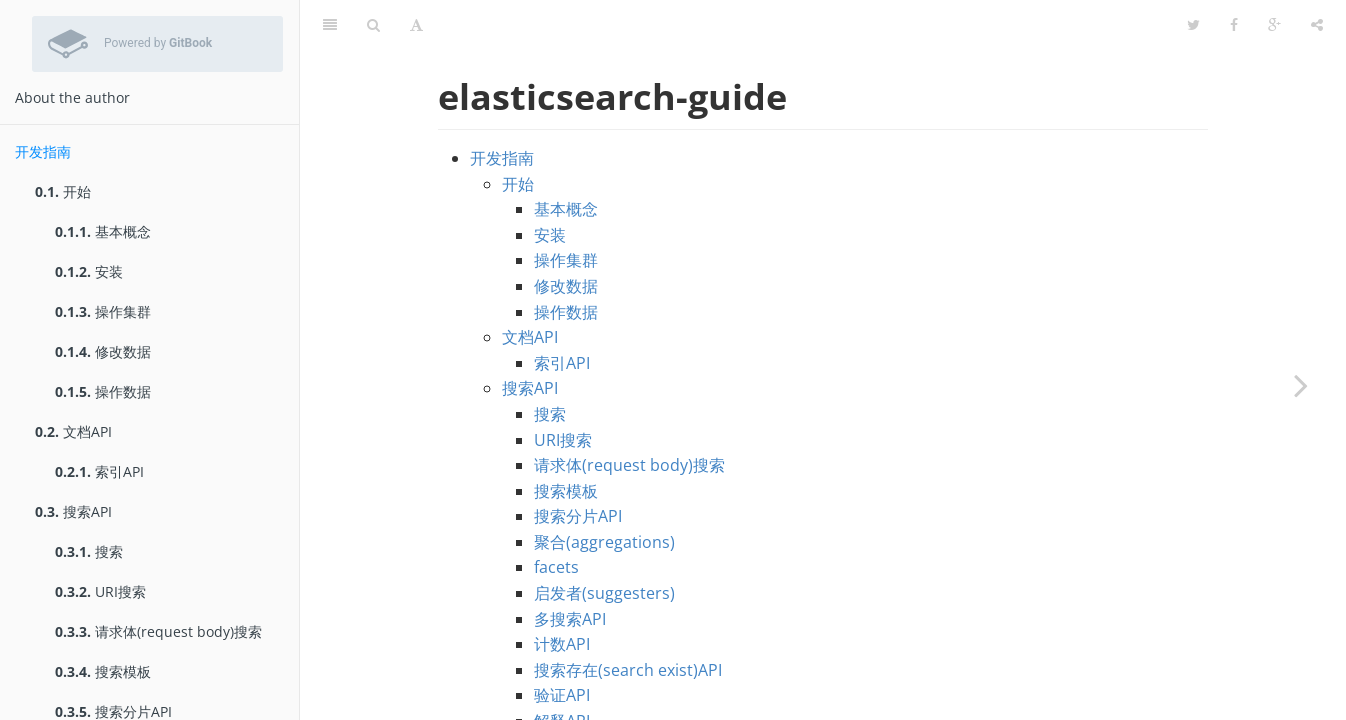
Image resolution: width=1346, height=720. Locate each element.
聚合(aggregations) (604, 492)
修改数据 (103, 351)
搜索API (73, 511)
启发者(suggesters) (604, 543)
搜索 (89, 551)
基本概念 (103, 231)
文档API (73, 431)
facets (556, 517)
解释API (562, 671)
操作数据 (103, 391)
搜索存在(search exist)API (628, 620)
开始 (63, 191)
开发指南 (43, 151)
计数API (562, 594)
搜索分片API (578, 466)
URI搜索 (100, 591)
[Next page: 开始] (1301, 385)
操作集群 (103, 311)
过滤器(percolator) (603, 697)
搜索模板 (103, 671)
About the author (72, 97)
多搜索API (570, 569)
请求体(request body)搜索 (158, 631)
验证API (562, 645)
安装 (89, 271)
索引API (99, 471)
